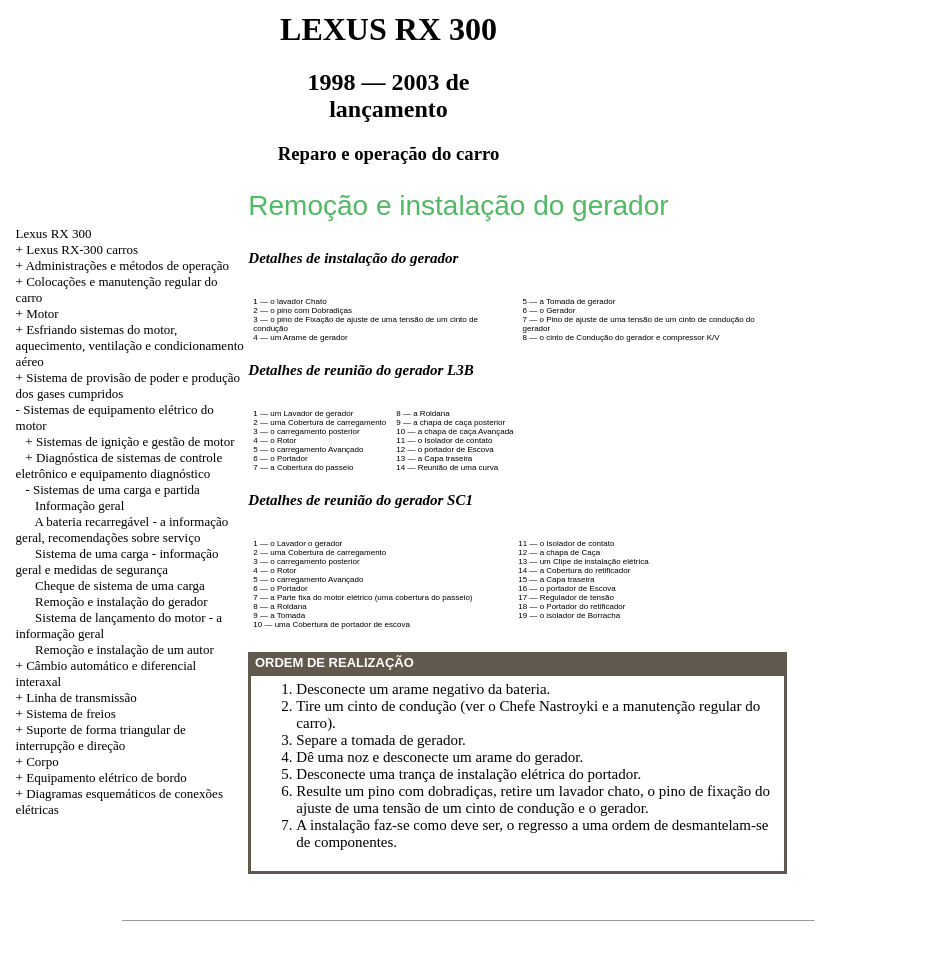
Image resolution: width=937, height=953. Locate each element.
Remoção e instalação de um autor (124, 649)
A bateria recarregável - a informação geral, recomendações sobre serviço (122, 529)
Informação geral (79, 505)
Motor (42, 313)
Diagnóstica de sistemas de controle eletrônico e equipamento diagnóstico (119, 465)
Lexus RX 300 (54, 233)
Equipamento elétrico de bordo (106, 777)
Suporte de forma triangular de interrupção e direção (101, 737)
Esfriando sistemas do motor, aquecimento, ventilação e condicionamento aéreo (130, 345)
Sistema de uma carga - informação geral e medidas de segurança (117, 561)
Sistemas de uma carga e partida (116, 489)
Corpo (42, 761)
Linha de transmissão (81, 697)
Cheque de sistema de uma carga (120, 585)
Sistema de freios (71, 713)
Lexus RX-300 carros (82, 249)
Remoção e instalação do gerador (121, 601)
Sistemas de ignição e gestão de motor (135, 441)
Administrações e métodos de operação (127, 265)
